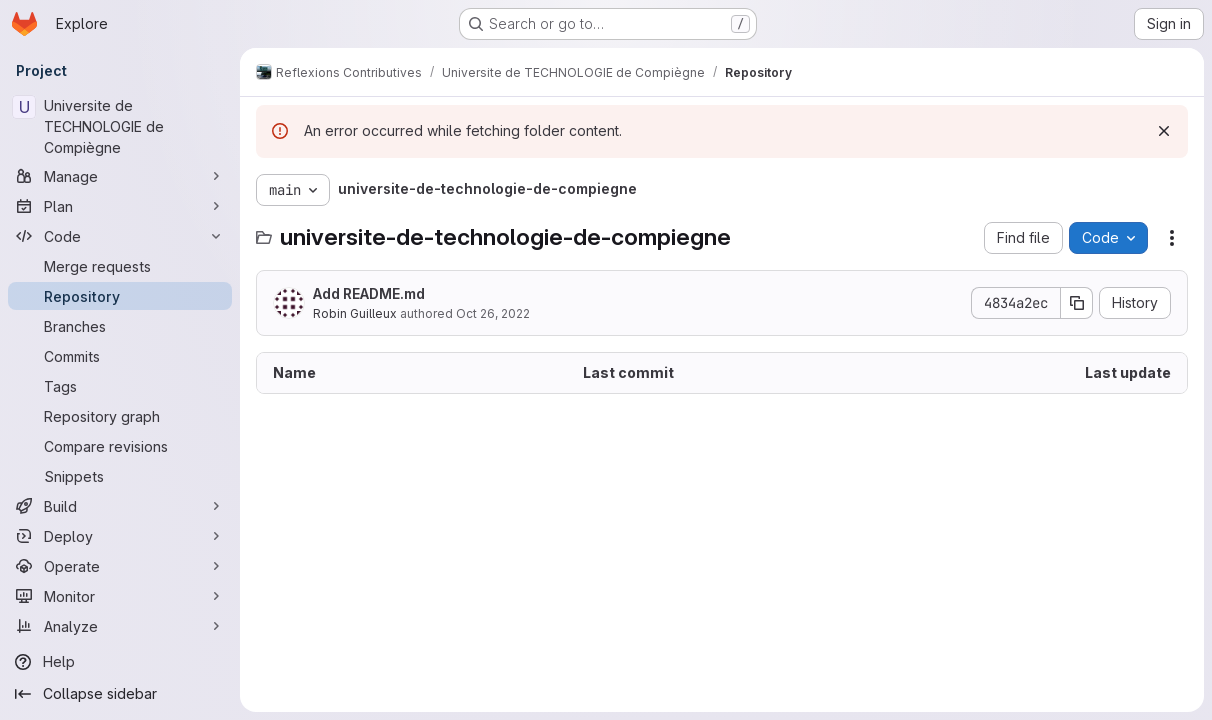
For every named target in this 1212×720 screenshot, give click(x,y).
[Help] (120, 662)
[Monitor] (120, 596)
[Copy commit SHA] (1077, 303)
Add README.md (369, 293)
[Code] (120, 236)
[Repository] (120, 296)
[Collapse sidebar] (120, 694)
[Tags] (120, 386)
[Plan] (120, 206)
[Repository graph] (120, 416)
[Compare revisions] (120, 446)
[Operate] (120, 566)
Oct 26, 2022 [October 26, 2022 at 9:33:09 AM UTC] (493, 313)
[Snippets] (120, 476)
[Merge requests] (120, 266)
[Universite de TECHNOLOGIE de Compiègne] (120, 126)
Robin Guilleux (355, 313)
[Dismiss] (1164, 131)
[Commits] (120, 356)
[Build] (120, 506)
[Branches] (120, 326)
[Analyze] (120, 626)
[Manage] (120, 176)
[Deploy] (120, 536)
